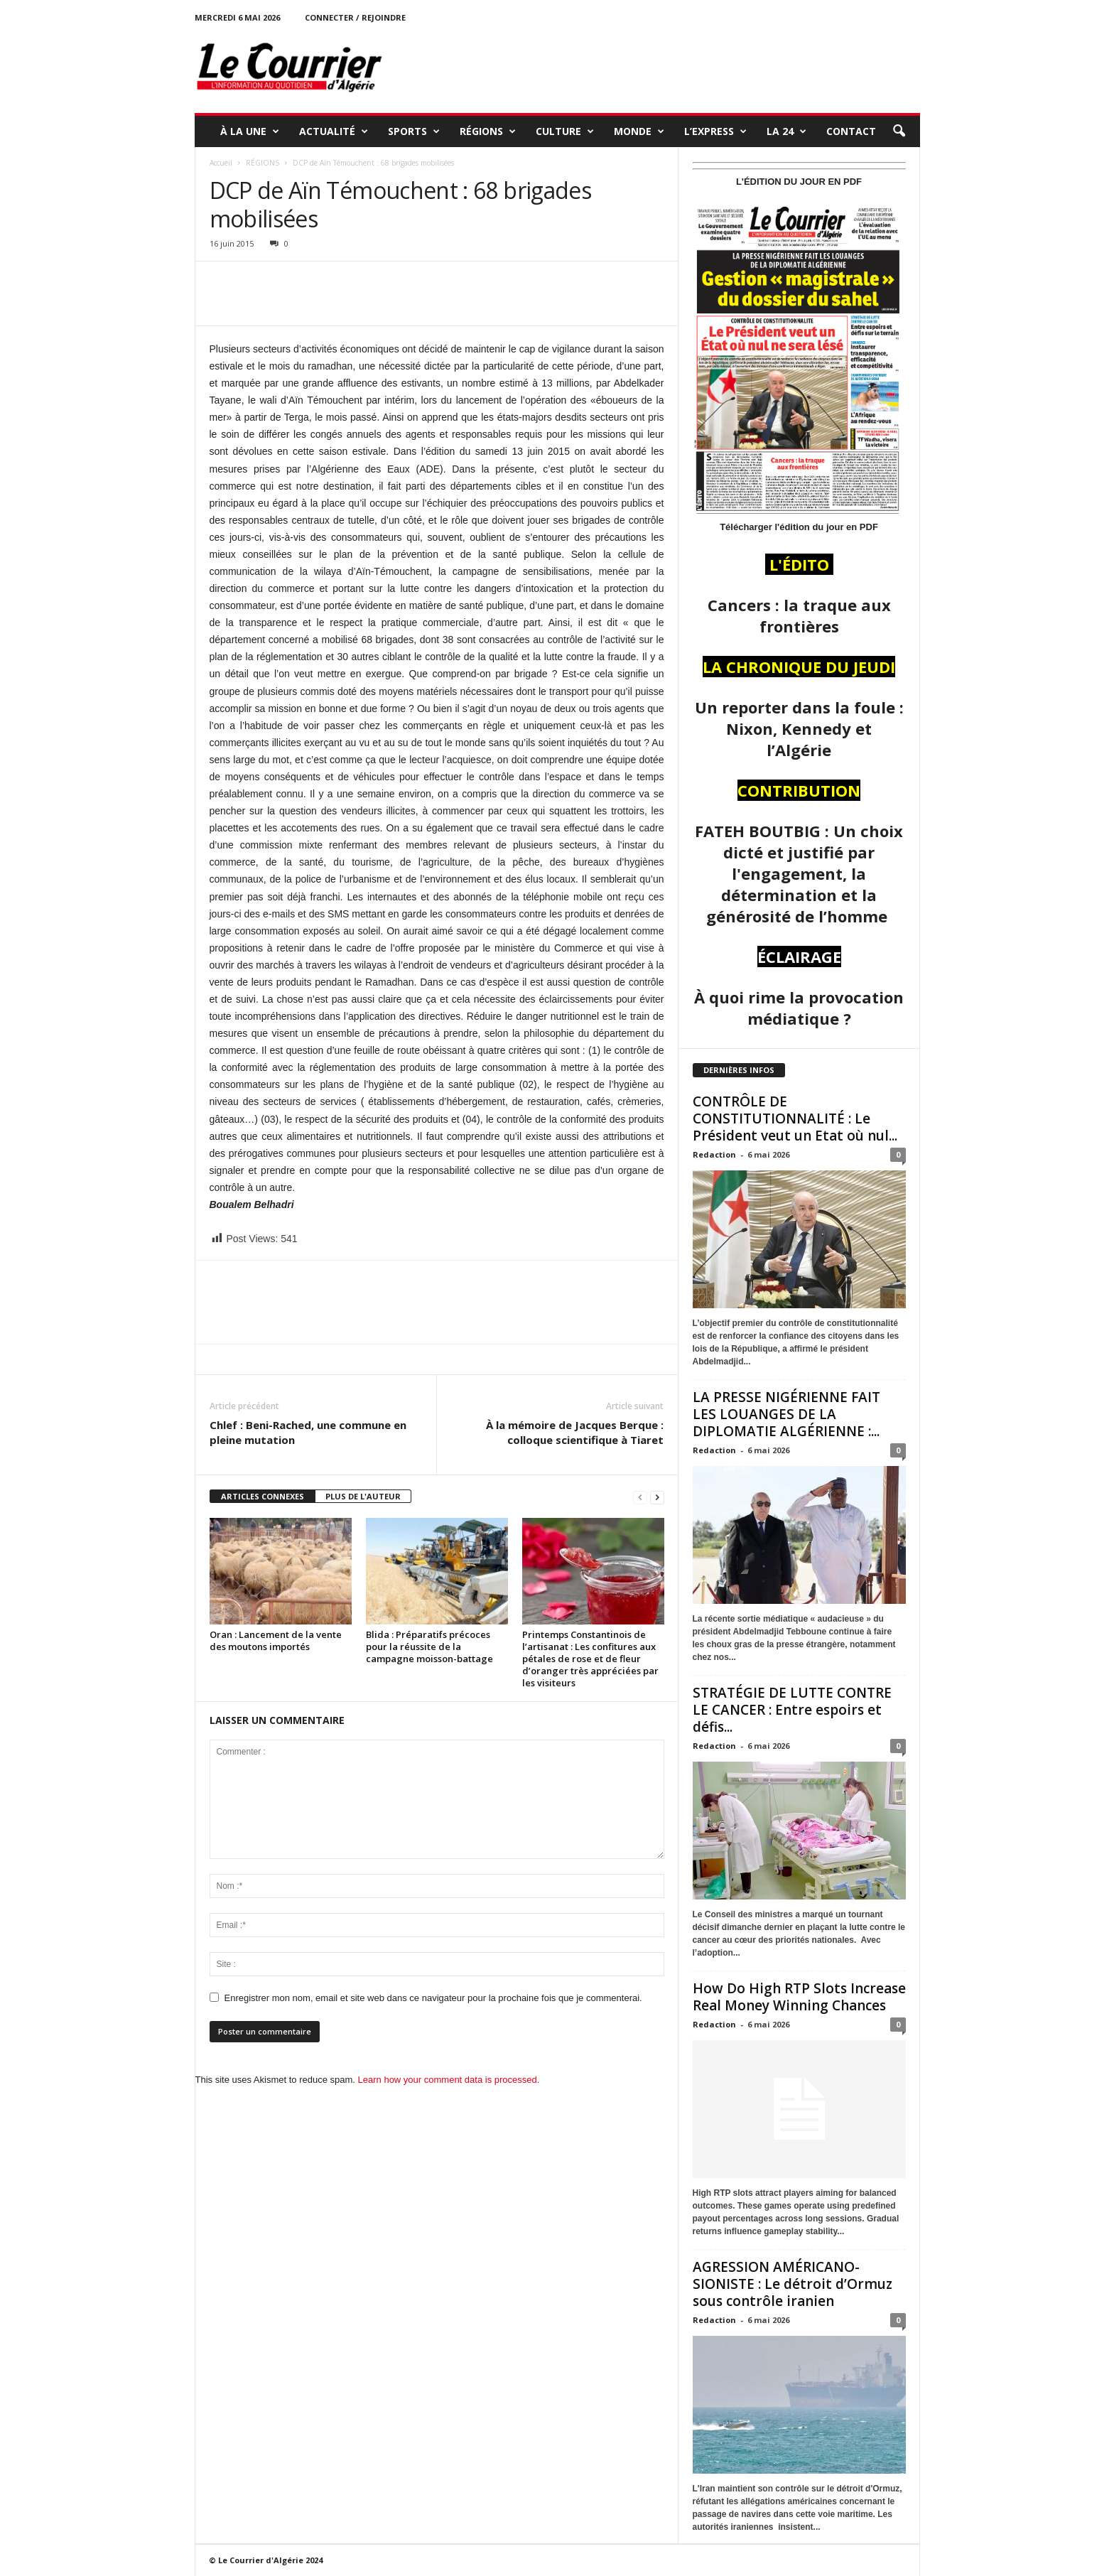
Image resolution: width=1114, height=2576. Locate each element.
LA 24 (786, 131)
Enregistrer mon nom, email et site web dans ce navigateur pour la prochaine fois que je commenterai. (433, 1998)
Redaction (714, 1154)
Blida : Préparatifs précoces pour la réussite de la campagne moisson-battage (430, 1646)
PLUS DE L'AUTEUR (363, 1496)
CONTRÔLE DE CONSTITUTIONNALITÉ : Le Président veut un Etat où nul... (795, 1118)
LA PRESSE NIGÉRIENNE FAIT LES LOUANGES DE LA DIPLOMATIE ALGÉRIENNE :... (786, 1414)
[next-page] (657, 1496)
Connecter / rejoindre (355, 17)
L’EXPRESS (715, 131)
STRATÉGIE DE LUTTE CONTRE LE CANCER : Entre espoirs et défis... (792, 1709)
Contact (851, 131)
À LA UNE (249, 131)
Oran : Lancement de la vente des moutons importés (276, 1640)
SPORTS (414, 131)
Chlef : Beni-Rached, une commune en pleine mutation (308, 1432)
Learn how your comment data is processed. (449, 2079)
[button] (898, 131)
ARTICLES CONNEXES (262, 1496)
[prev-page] (640, 1496)
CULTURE (565, 131)
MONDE (639, 131)
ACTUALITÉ (333, 131)
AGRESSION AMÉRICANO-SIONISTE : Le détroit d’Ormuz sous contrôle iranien (792, 2284)
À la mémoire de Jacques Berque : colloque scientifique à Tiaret (575, 1432)
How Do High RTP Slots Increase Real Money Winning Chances (799, 1997)
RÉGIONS (488, 131)
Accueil (221, 163)
